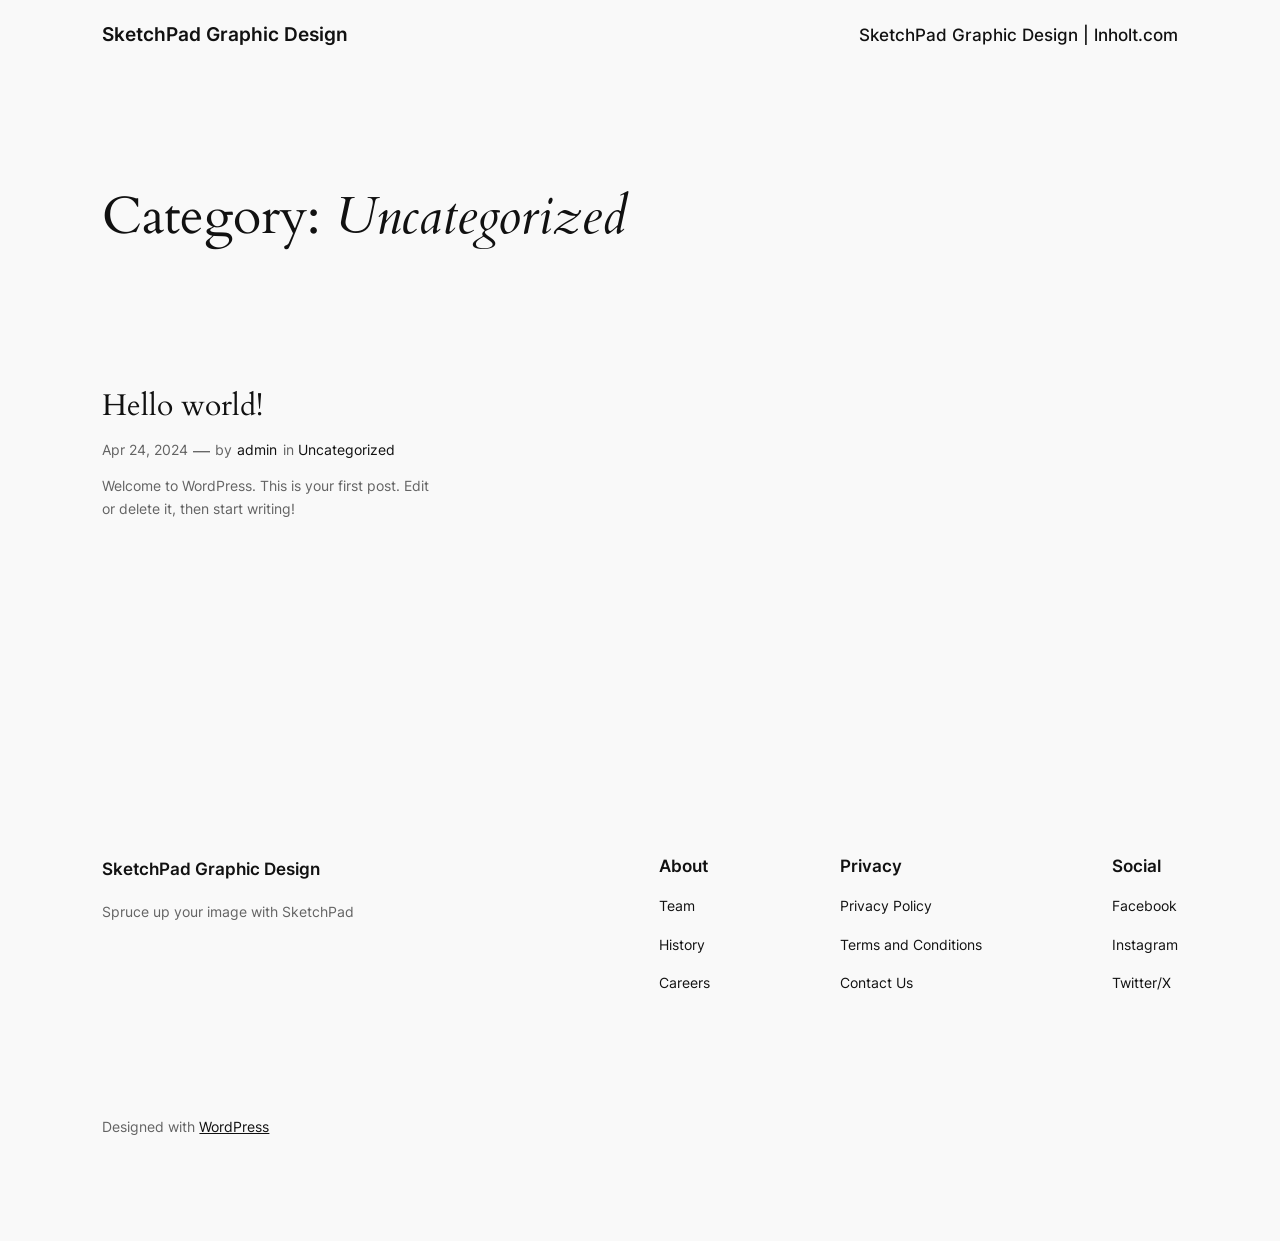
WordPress (234, 1126)
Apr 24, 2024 (145, 449)
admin (257, 449)
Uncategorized (346, 449)
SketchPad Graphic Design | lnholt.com (1018, 35)
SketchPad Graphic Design (225, 34)
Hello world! (182, 407)
